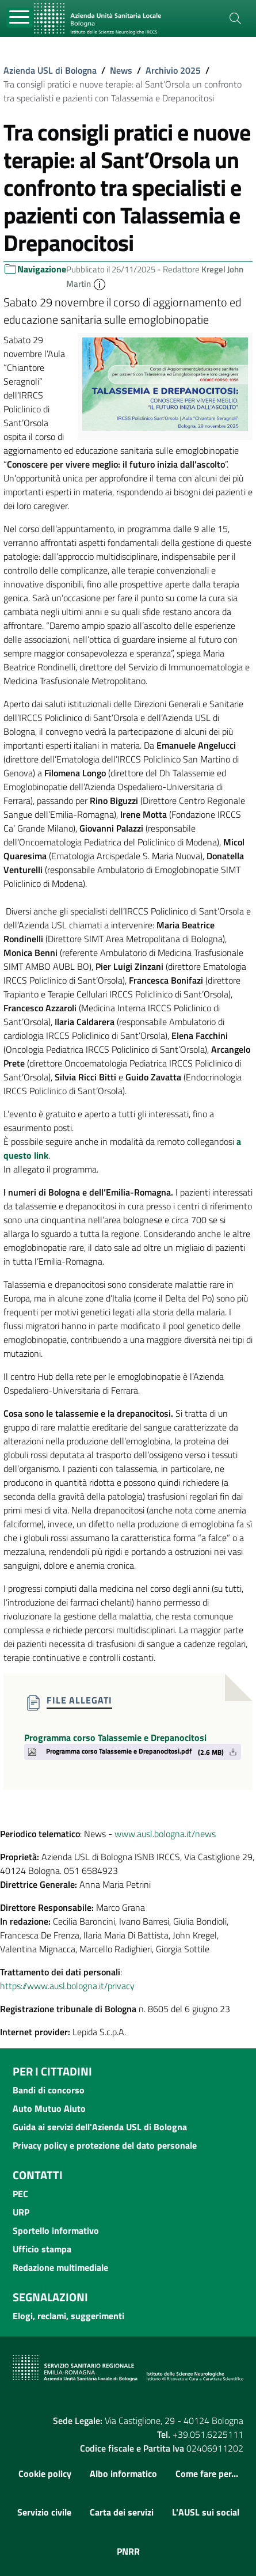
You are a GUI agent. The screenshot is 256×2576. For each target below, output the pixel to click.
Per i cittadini (52, 2071)
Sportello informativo (56, 2230)
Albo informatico (123, 2473)
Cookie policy (44, 2473)
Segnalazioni (50, 2297)
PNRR (128, 2551)
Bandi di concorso (49, 2090)
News (121, 70)
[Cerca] (235, 18)
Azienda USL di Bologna (50, 70)
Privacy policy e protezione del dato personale (105, 2145)
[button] (99, 283)
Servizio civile (44, 2512)
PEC (20, 2194)
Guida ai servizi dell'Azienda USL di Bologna (100, 2127)
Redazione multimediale (60, 2267)
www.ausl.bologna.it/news (165, 1834)
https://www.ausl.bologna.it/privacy (67, 1986)
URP (21, 2212)
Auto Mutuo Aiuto (49, 2108)
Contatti (38, 2175)
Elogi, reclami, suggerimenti (68, 2316)
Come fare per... (206, 2473)
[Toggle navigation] (19, 17)
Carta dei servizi (122, 2512)
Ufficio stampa (42, 2249)
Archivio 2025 (173, 70)
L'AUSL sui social (205, 2512)
